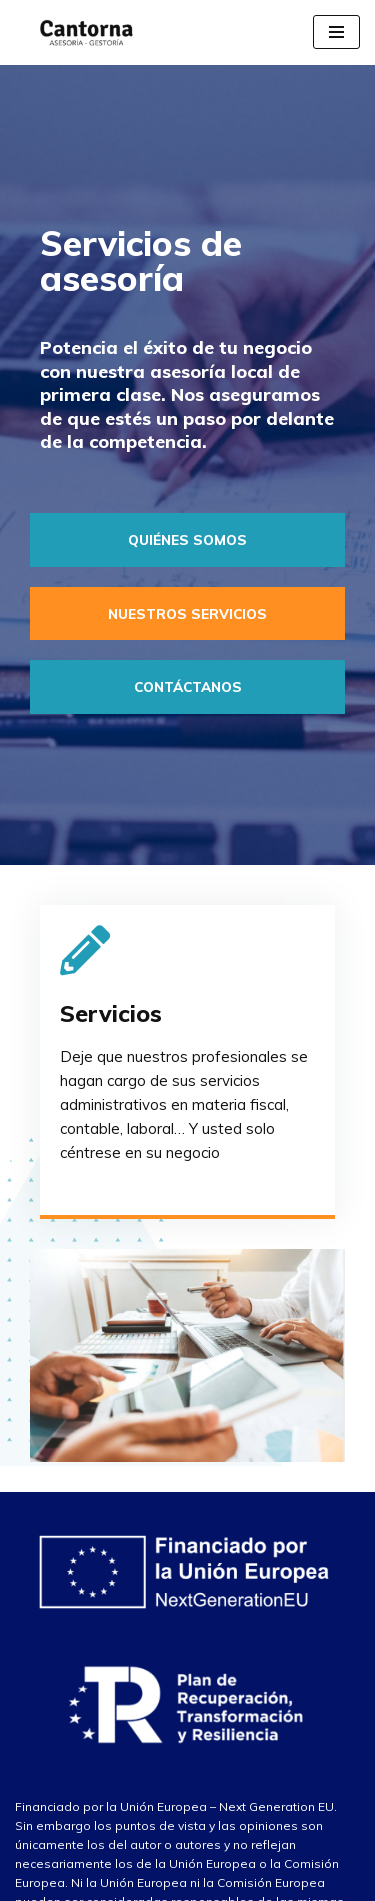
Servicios (111, 1013)
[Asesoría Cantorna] (82, 32)
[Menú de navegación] (336, 32)
